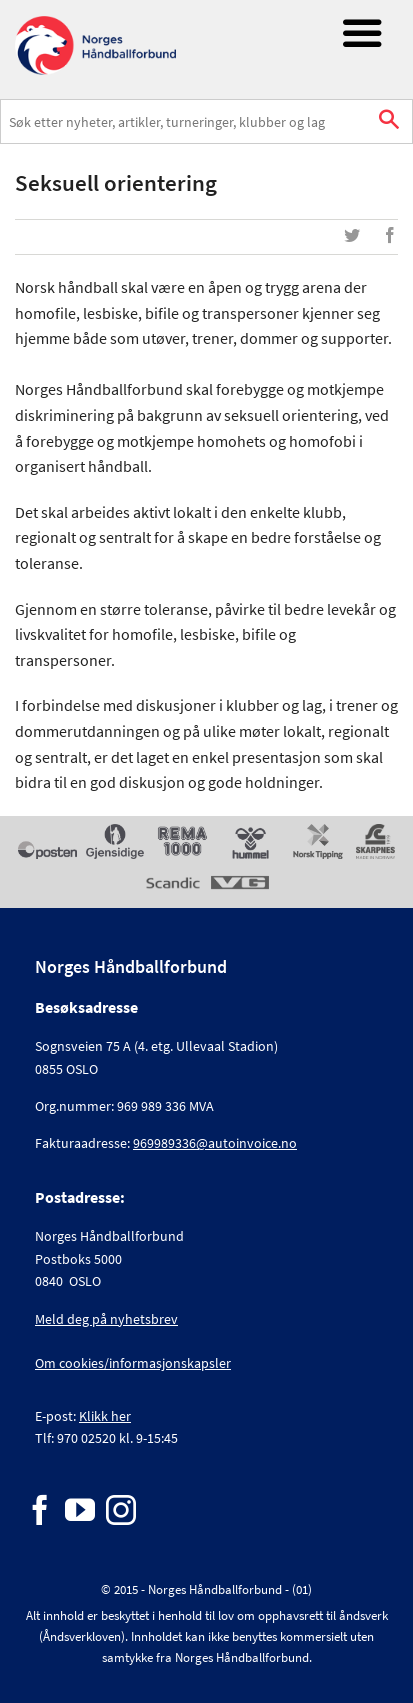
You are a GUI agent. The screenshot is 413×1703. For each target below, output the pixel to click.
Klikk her (105, 1416)
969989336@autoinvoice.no (215, 1143)
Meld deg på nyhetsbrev (106, 1319)
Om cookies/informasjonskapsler (133, 1363)
